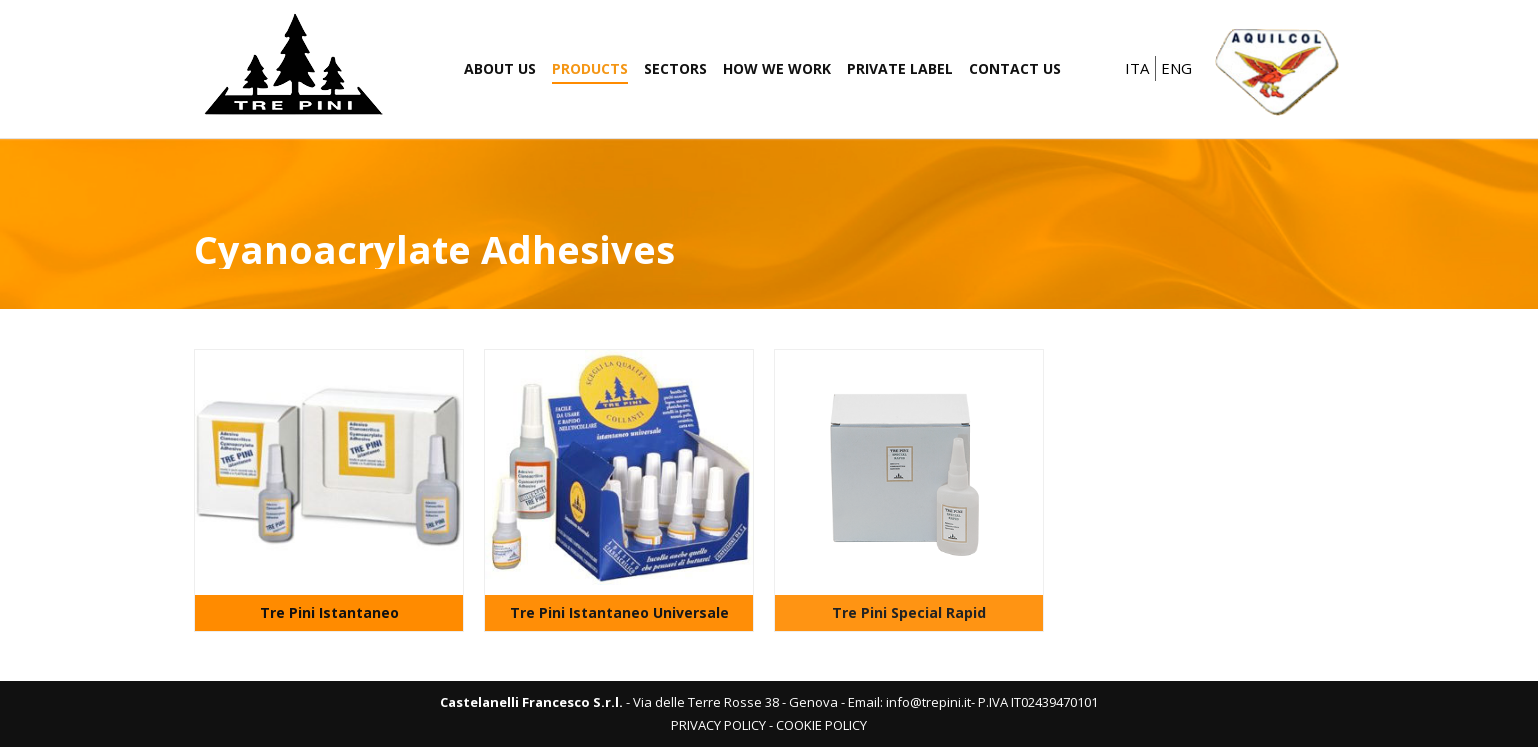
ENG (1176, 68)
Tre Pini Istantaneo (329, 612)
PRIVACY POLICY (718, 725)
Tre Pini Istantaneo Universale (619, 612)
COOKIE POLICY (821, 725)
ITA (1137, 68)
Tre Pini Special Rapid (909, 612)
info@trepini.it (928, 702)
